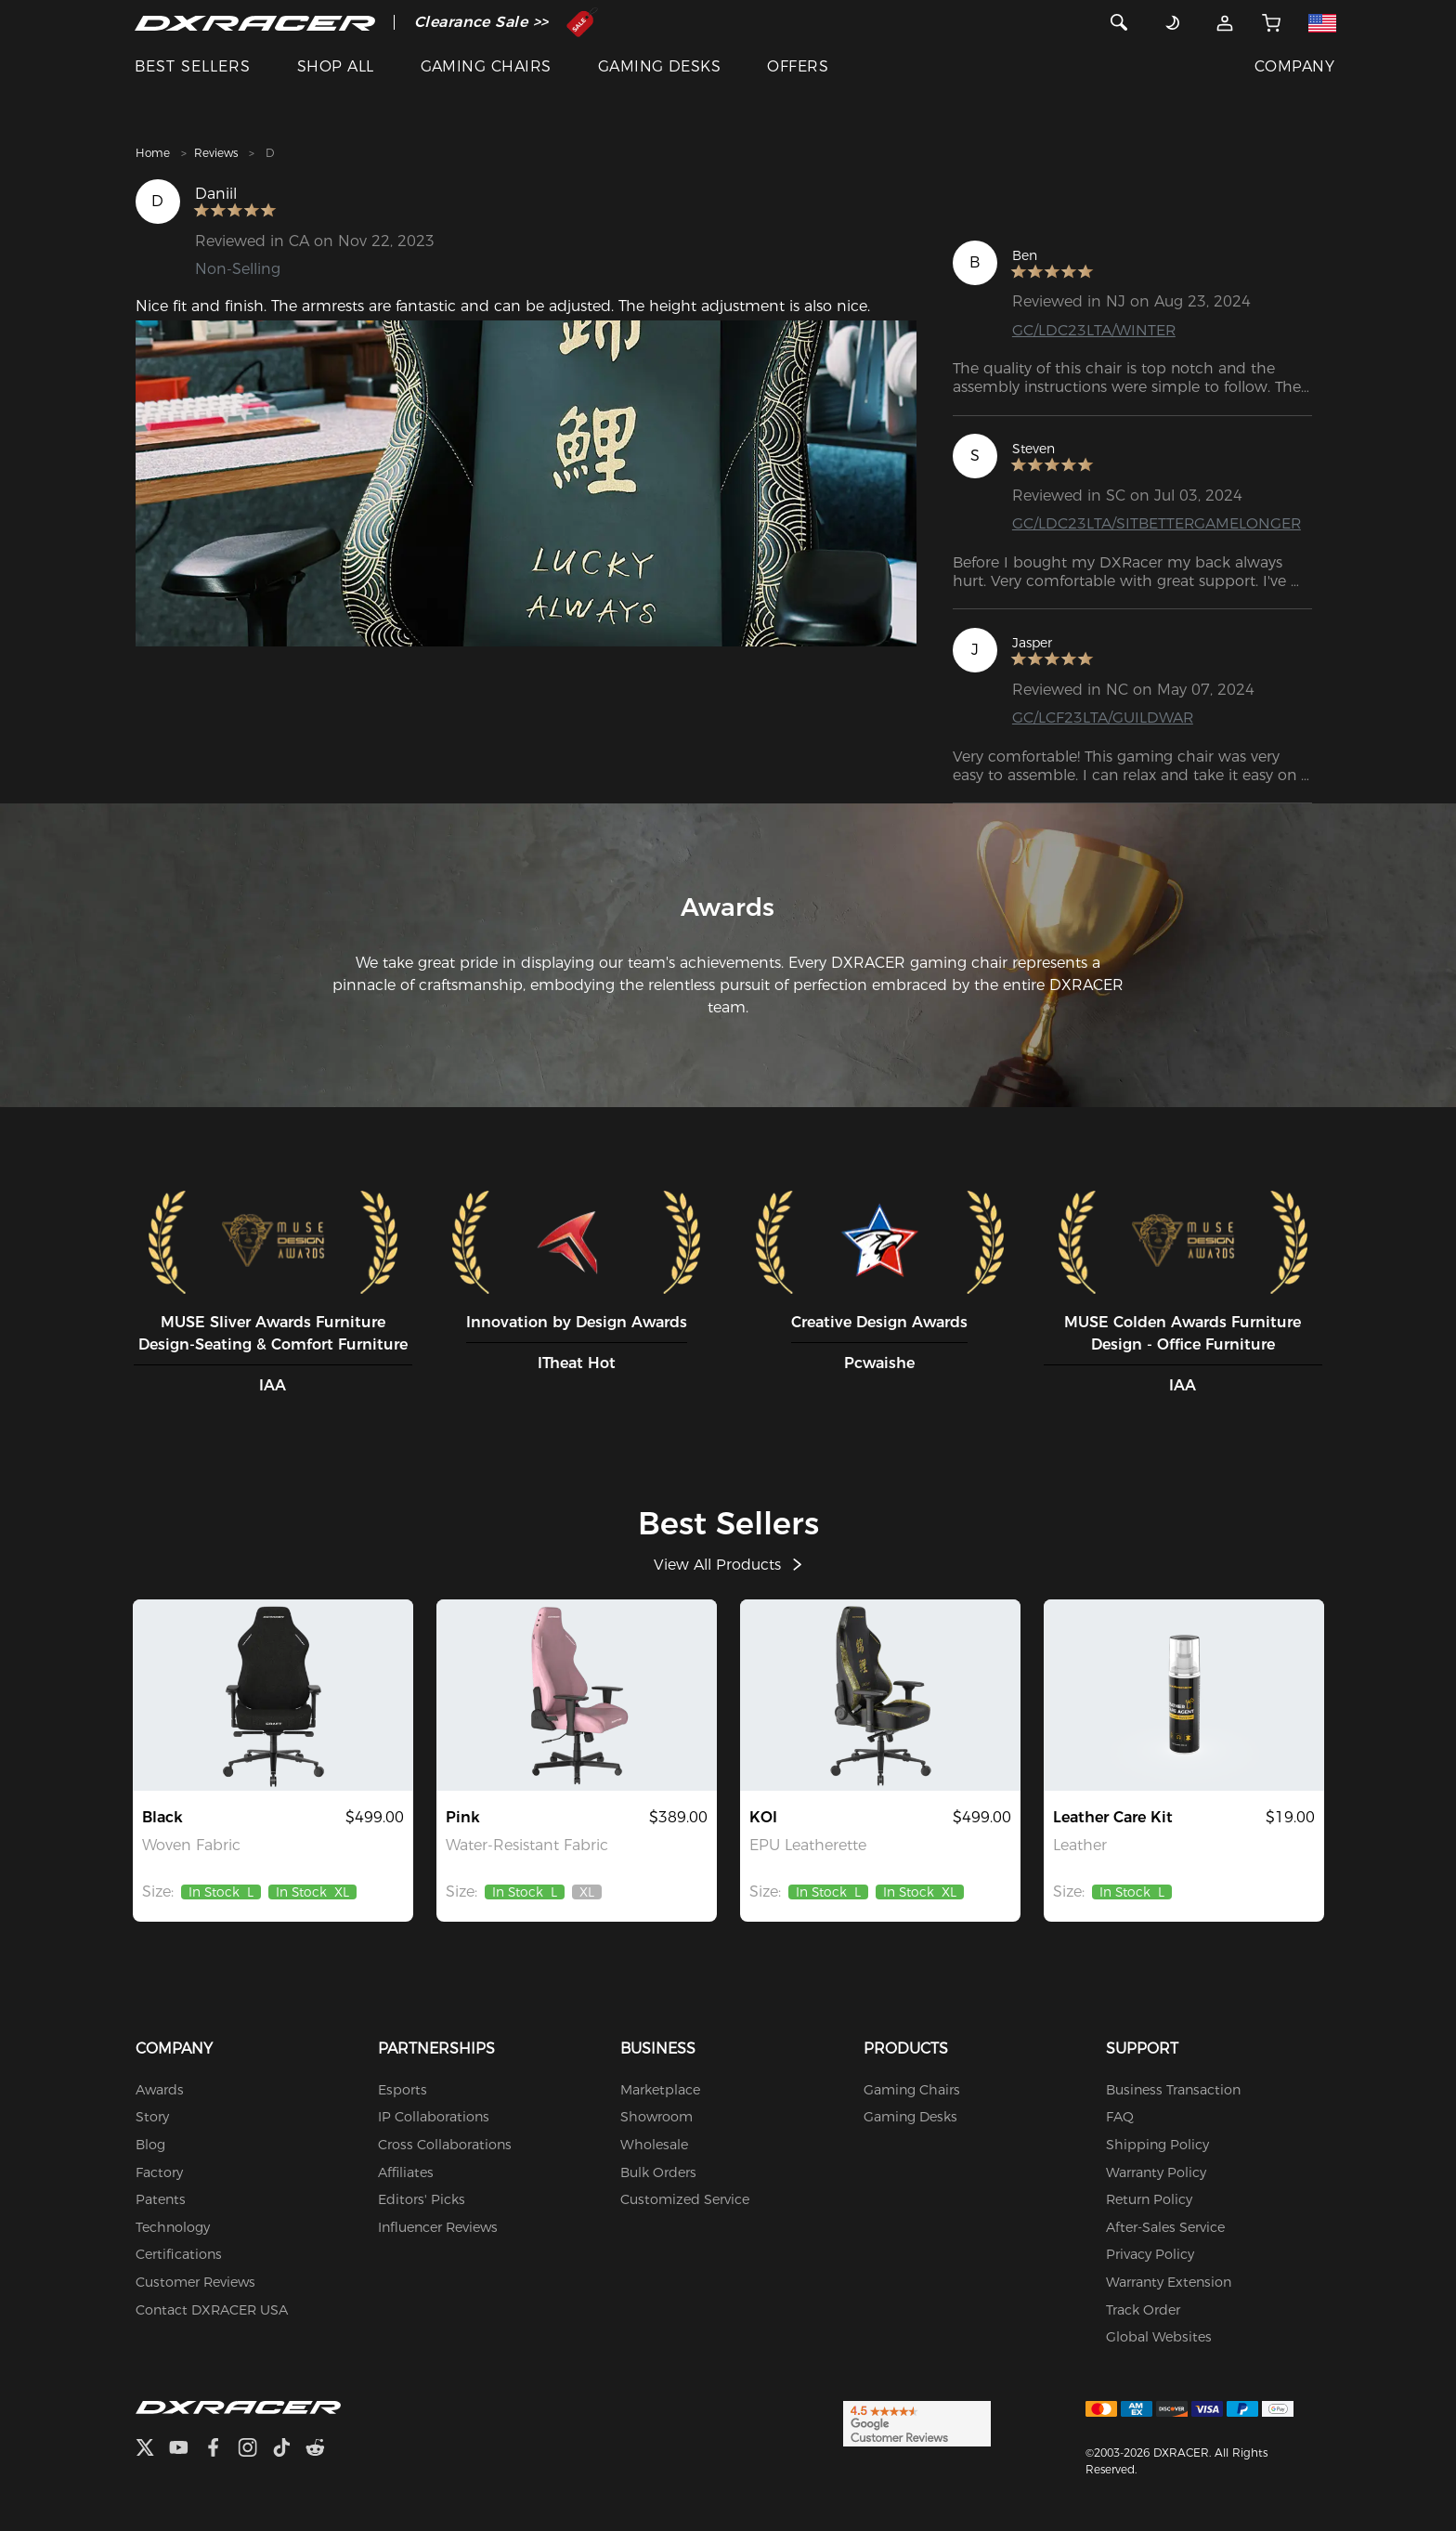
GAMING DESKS (660, 66)
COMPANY (1294, 66)
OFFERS (797, 66)
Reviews (216, 153)
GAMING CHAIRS (486, 66)
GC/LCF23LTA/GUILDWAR (1103, 717)
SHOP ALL (335, 66)
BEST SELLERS (193, 66)
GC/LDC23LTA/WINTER (1094, 330)
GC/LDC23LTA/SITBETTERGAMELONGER (1157, 523)
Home (153, 153)
